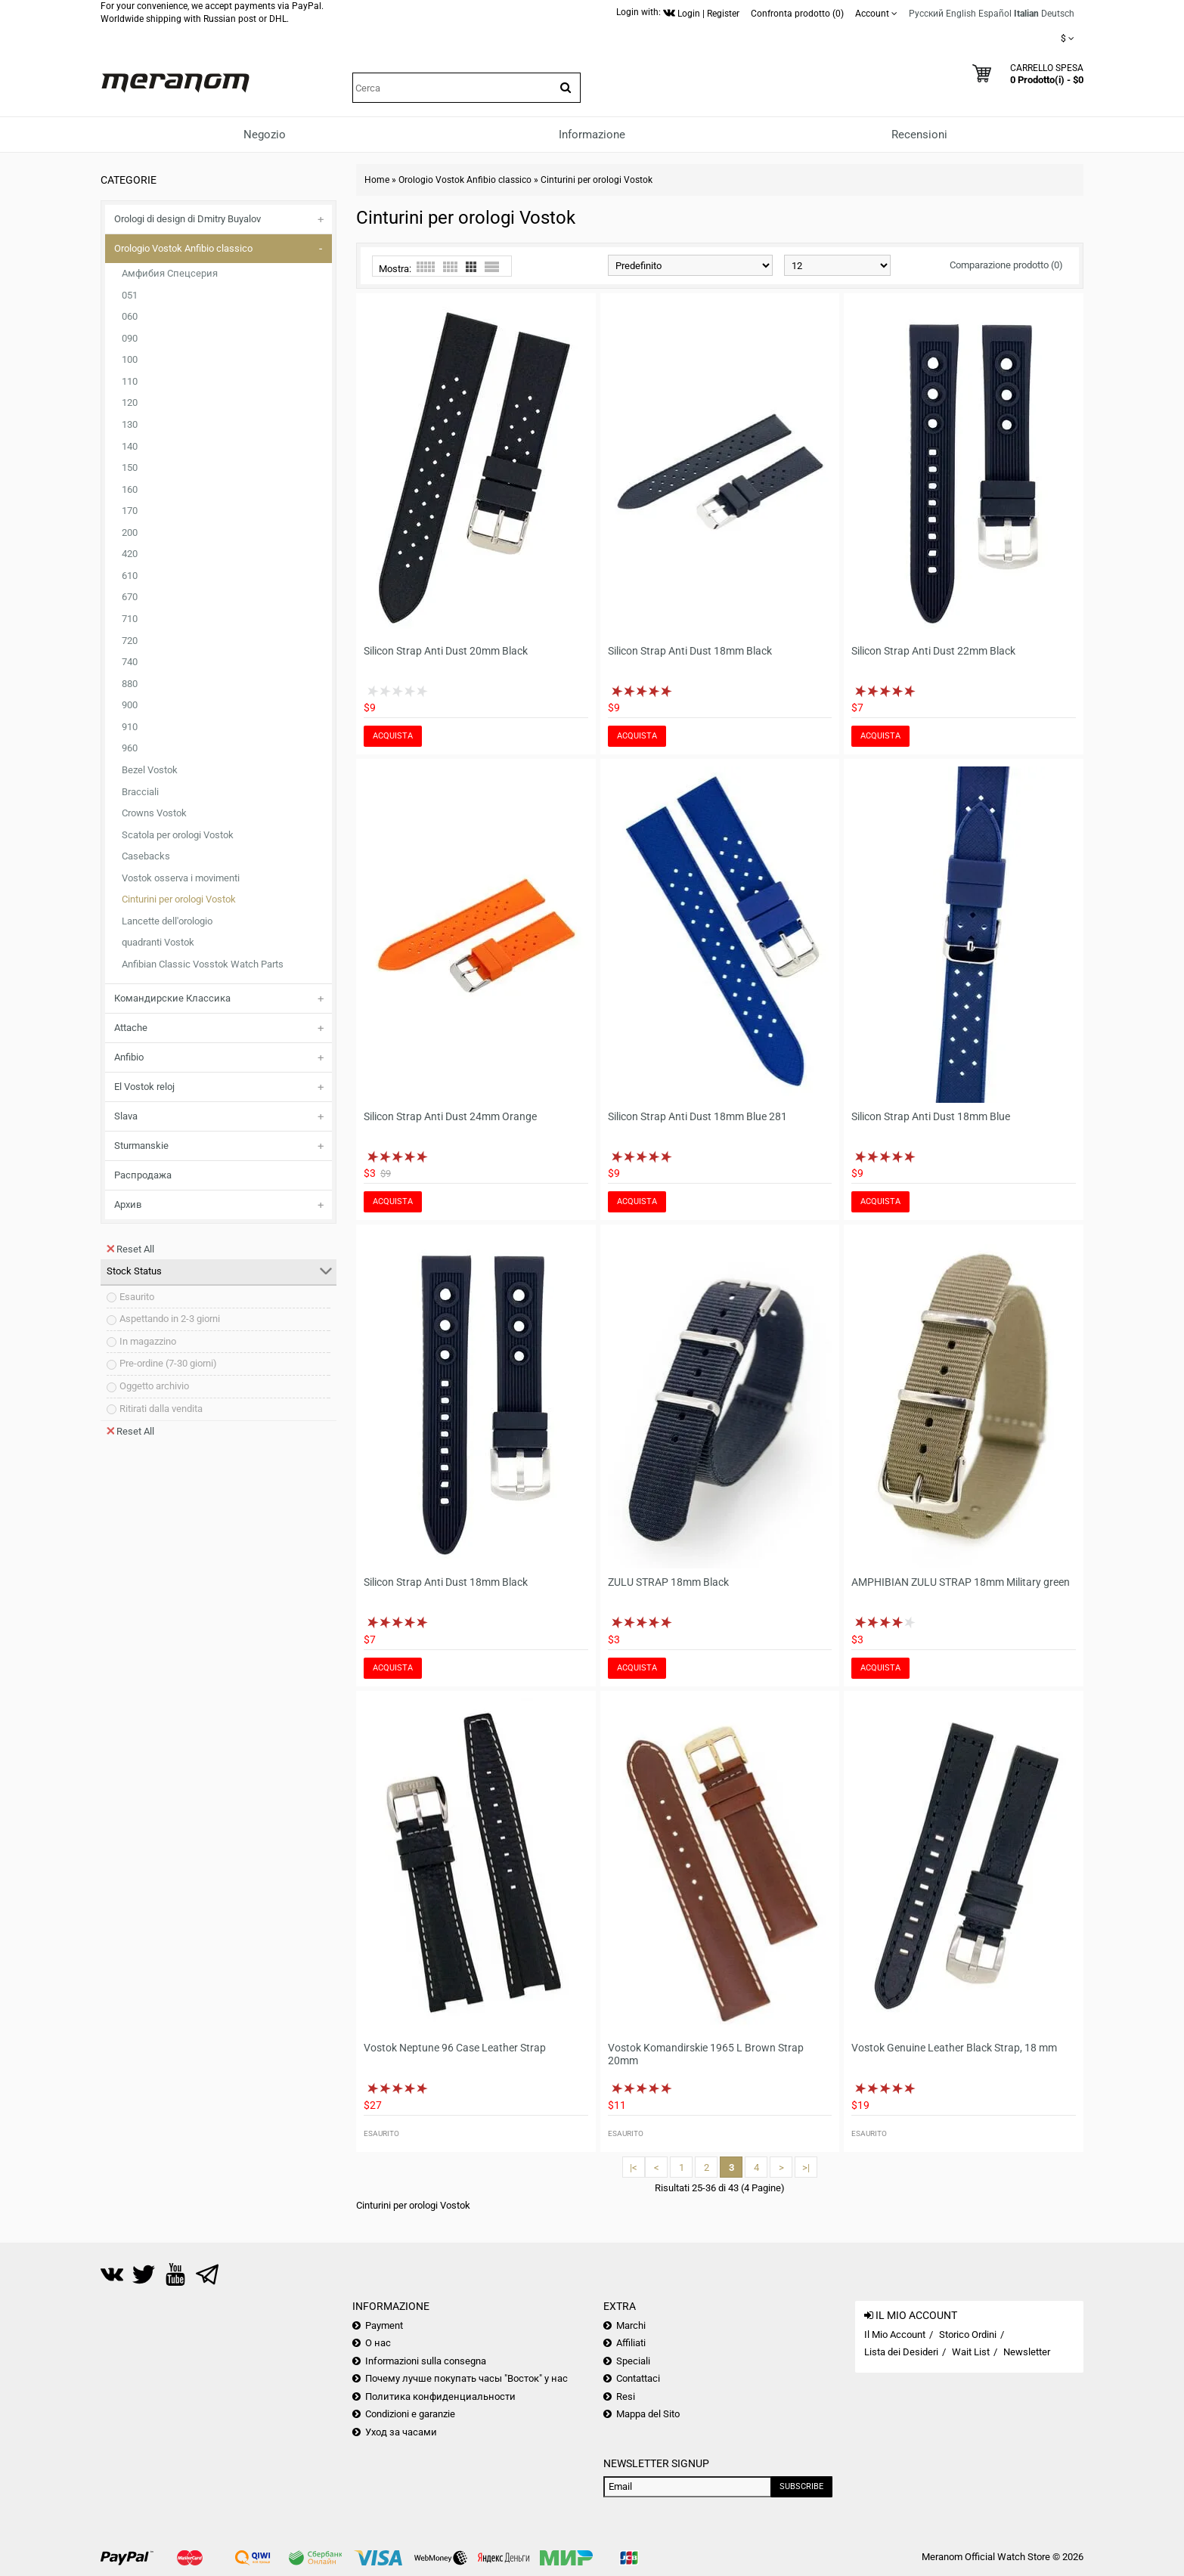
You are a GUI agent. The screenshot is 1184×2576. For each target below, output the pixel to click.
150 (130, 467)
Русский (926, 13)
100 (130, 359)
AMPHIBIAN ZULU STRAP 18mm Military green (960, 1582)
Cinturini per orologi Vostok (179, 899)
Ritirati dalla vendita (161, 1408)
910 (130, 726)
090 (130, 338)
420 (130, 553)
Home (376, 180)
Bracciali (140, 791)
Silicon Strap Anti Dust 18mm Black (690, 651)
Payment (384, 2325)
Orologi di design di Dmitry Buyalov (187, 218)
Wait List (971, 2352)
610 (130, 575)
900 (130, 705)
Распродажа (143, 1175)
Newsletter (1026, 2352)
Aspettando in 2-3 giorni (169, 1318)
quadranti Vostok (158, 942)
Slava (126, 1116)
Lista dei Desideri (901, 2352)
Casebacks (146, 856)
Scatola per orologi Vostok (178, 835)
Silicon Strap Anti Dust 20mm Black (446, 651)
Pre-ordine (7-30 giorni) (168, 1363)
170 (130, 510)
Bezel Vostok (150, 770)
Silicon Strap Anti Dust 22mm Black (933, 651)
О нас (378, 2342)
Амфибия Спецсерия (170, 273)
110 (130, 381)
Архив (127, 1204)
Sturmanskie (141, 1145)
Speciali (633, 2361)
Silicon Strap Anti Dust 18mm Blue (930, 1116)
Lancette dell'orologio (167, 921)
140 (130, 446)
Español (995, 13)
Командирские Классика (172, 998)
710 (130, 618)
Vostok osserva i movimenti (181, 878)
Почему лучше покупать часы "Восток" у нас (466, 2378)
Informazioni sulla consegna (425, 2361)
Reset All (130, 1249)
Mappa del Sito (648, 2414)
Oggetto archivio (154, 1386)
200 (130, 532)
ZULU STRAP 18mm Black (668, 1582)
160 (130, 489)
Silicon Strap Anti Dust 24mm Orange (450, 1116)
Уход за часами (401, 2432)
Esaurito (136, 1296)
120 (130, 402)
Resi (625, 2396)
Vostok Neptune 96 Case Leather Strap (455, 2048)
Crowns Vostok (154, 813)
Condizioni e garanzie (410, 2414)
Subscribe (801, 2486)
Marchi (631, 2325)
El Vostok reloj (144, 1086)
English (961, 13)
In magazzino (147, 1341)
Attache (130, 1027)
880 (130, 683)
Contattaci (638, 2378)
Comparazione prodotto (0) (1006, 265)
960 (130, 748)
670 (130, 596)
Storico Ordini (967, 2334)
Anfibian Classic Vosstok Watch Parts (203, 964)
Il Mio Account (894, 2334)
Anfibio (129, 1057)
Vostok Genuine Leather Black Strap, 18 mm (954, 2048)
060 (130, 316)
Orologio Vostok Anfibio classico (183, 248)
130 (130, 424)
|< (633, 2167)
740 (130, 661)
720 (130, 640)
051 (130, 295)
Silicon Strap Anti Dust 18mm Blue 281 (697, 1116)
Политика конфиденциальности (440, 2396)
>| (806, 2167)
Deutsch (1057, 13)
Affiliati (631, 2342)
